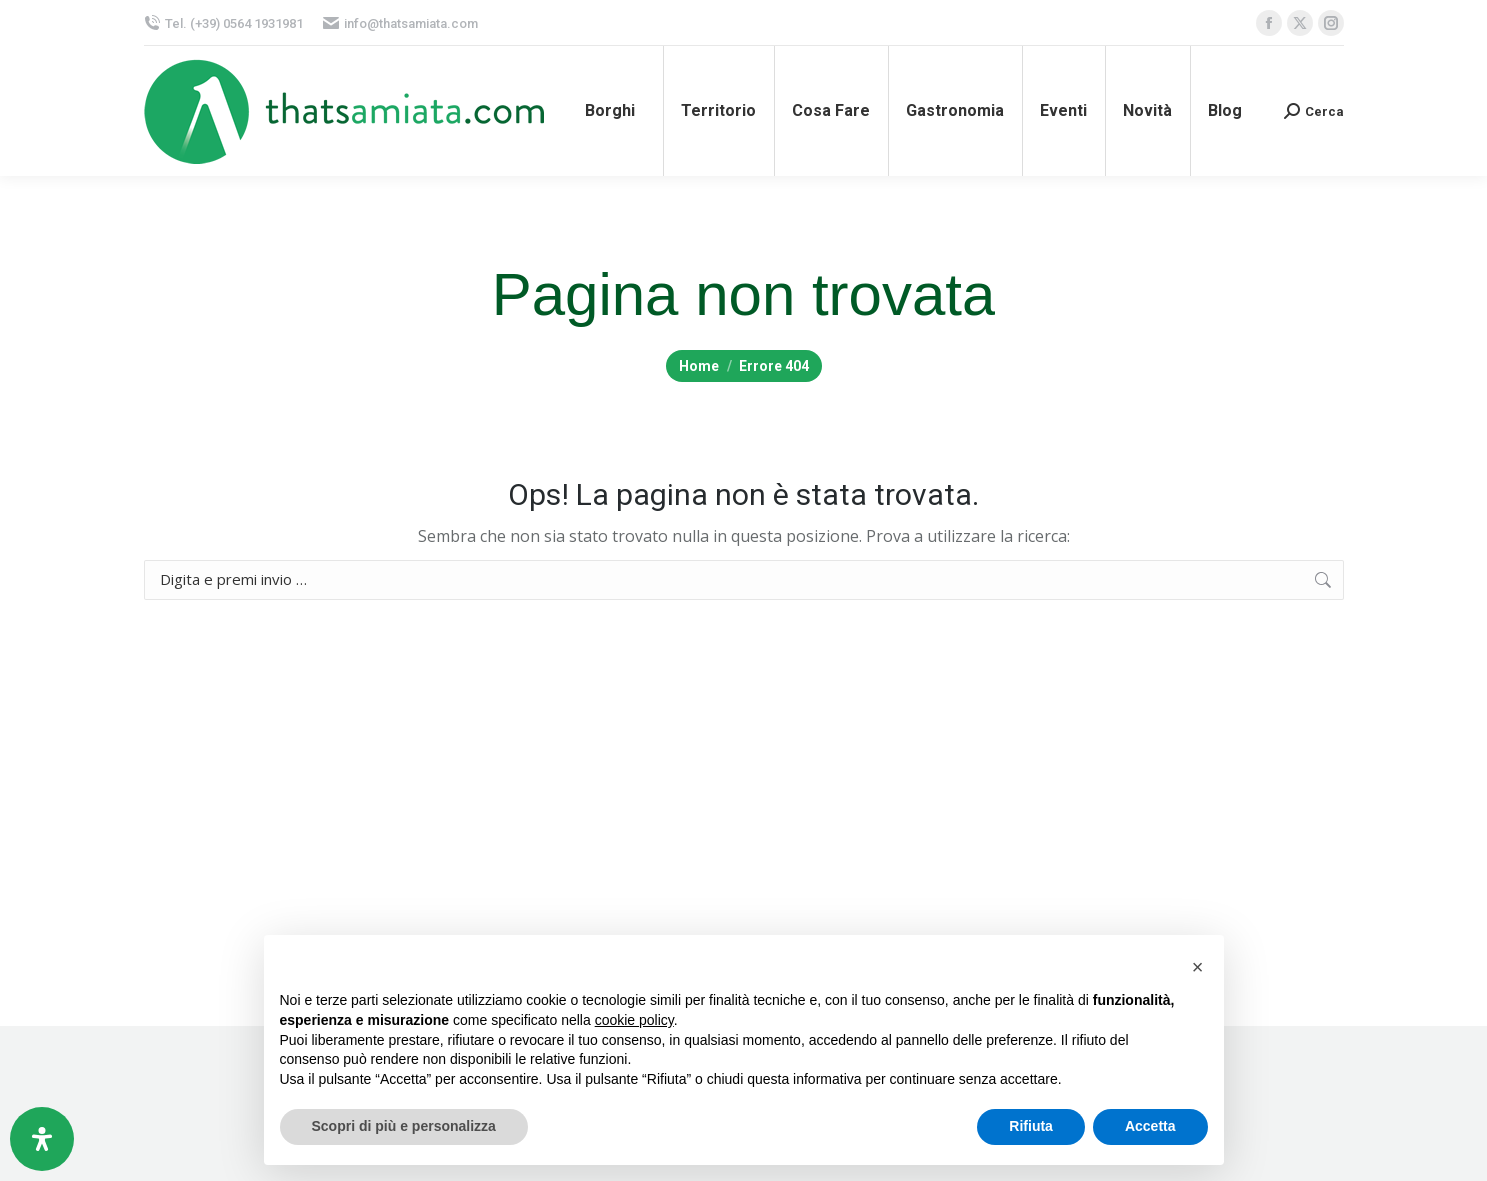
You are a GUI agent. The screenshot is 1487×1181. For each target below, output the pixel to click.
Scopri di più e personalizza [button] (404, 1126)
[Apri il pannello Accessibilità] (42, 1139)
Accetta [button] (1150, 1126)
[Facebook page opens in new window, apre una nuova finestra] (1269, 23)
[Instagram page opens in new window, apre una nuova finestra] (1331, 23)
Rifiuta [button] (1031, 1126)
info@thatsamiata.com (400, 23)
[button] (1198, 967)
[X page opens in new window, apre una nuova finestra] (1300, 23)
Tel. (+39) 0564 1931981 (223, 23)
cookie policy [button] (634, 1020)
